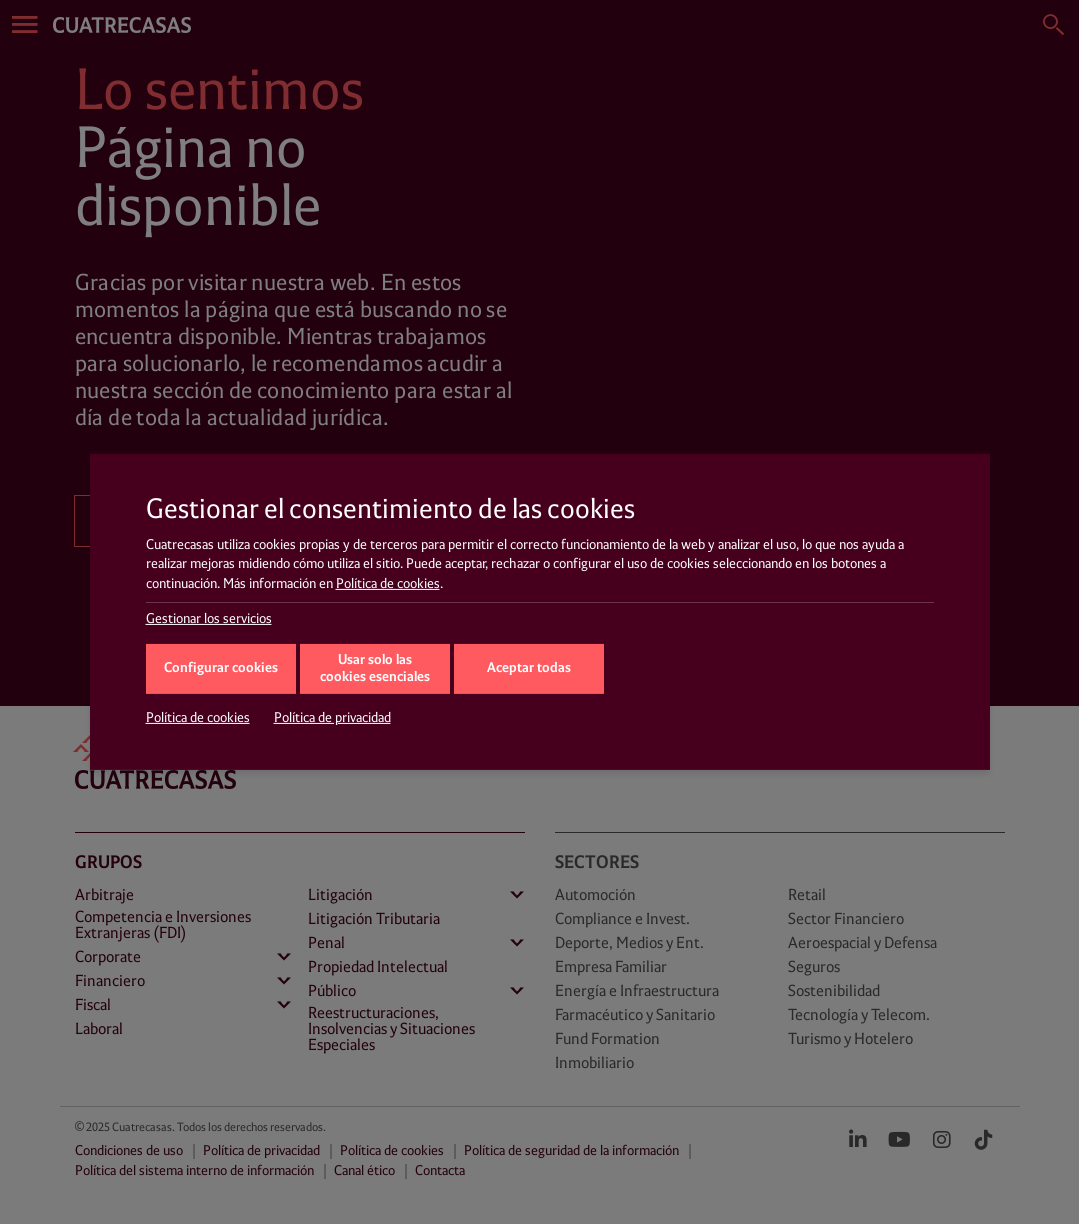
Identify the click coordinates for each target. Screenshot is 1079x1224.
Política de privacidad (332, 718)
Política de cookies (388, 584)
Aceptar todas (529, 668)
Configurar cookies (221, 668)
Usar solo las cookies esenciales (375, 669)
